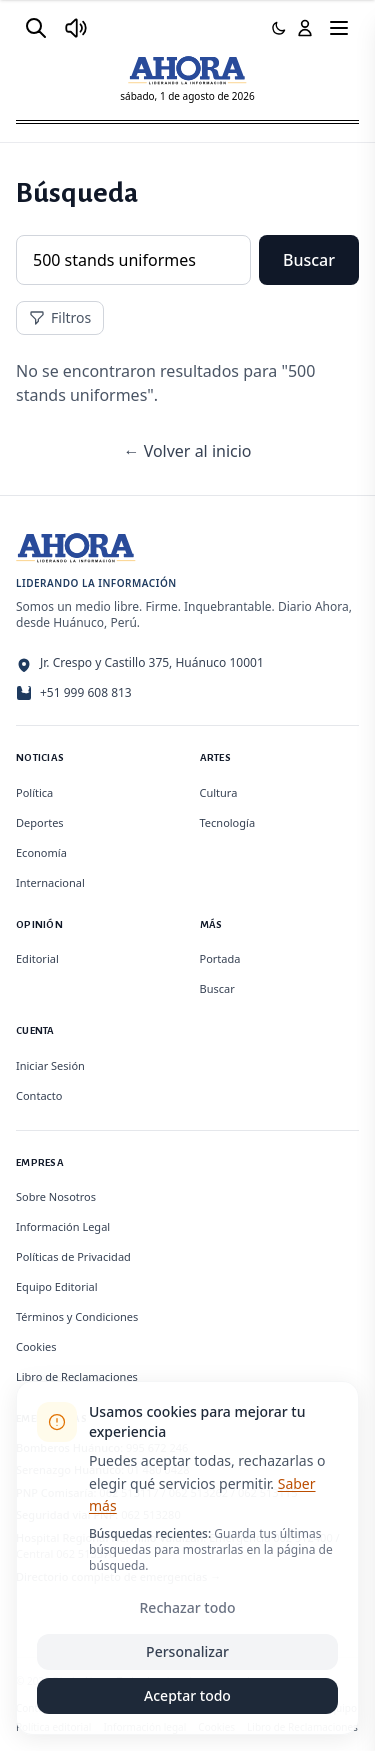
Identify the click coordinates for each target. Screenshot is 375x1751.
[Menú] (339, 28)
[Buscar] (36, 28)
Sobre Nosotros (56, 1196)
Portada (220, 958)
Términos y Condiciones (77, 1316)
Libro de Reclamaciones (77, 1376)
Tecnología (228, 822)
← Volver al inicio (187, 451)
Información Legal (63, 1226)
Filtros (60, 317)
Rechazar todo (188, 1607)
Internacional (50, 882)
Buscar (309, 260)
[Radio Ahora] (76, 28)
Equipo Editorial (57, 1286)
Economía (41, 852)
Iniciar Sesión (50, 1065)
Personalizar (187, 1651)
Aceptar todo (187, 1695)
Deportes (40, 822)
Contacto (39, 1095)
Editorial (37, 958)
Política (34, 792)
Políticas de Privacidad (73, 1256)
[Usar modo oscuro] (279, 28)
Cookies (36, 1346)
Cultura (219, 792)
